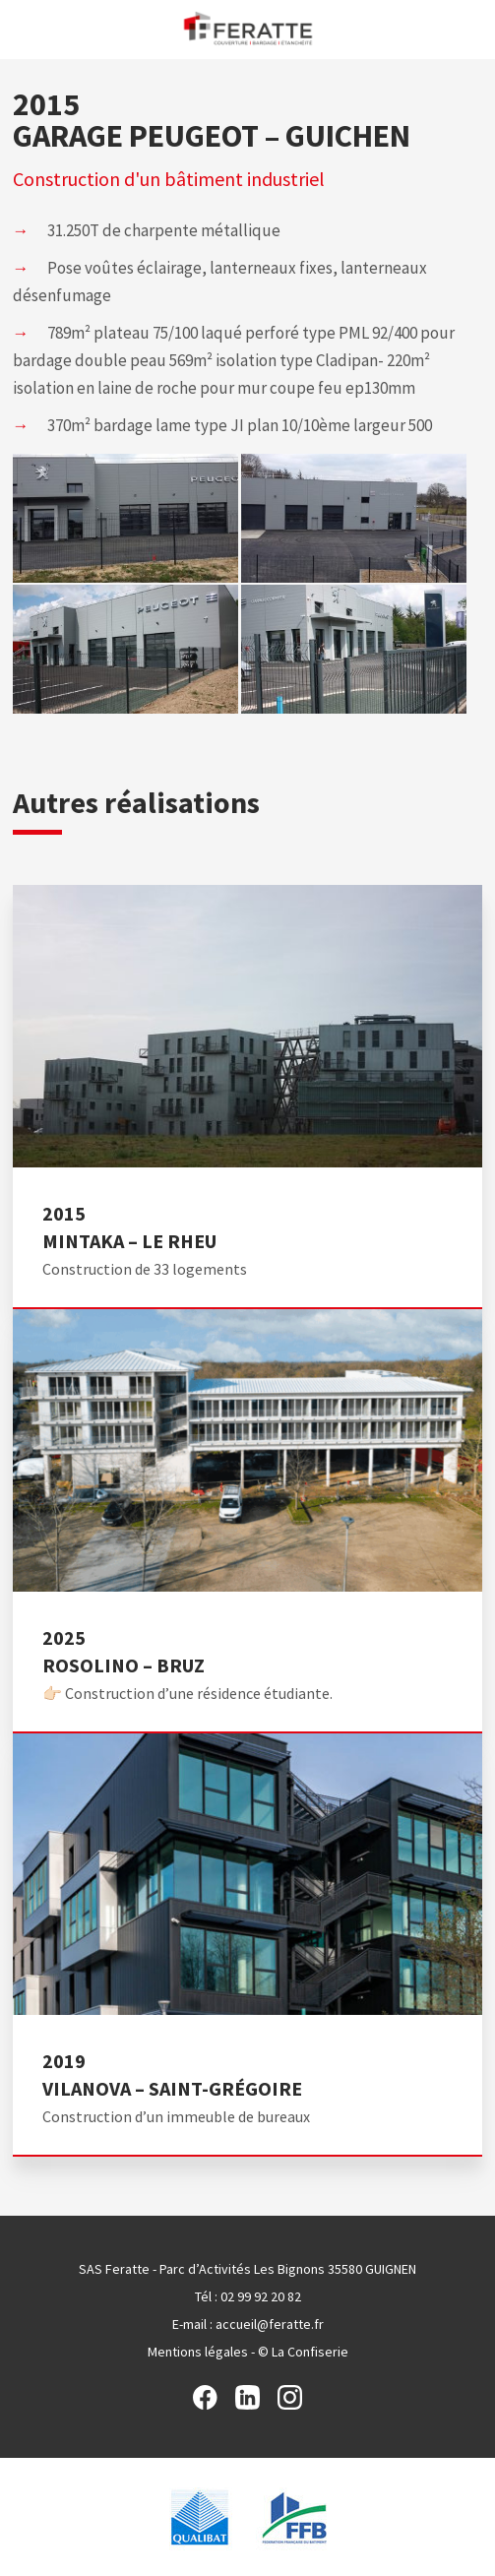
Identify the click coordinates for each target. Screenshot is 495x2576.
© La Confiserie (303, 2351)
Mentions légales (198, 2351)
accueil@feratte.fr (270, 2324)
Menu (22, 28)
